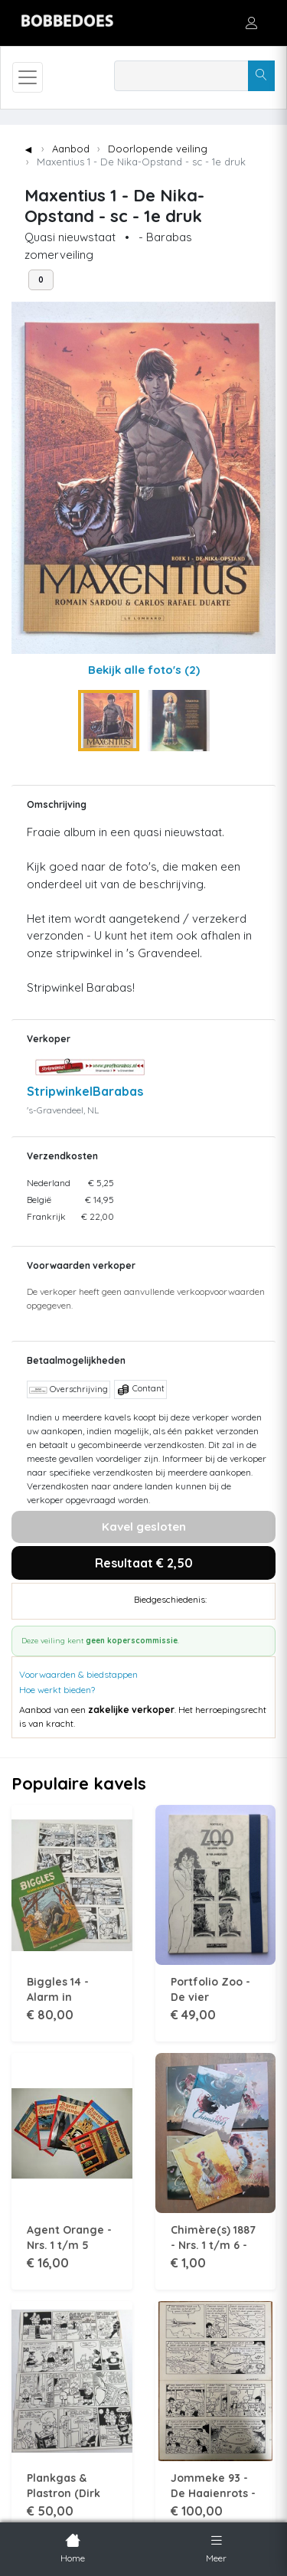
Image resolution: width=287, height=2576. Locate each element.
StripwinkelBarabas (85, 1091)
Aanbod (71, 148)
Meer (216, 2547)
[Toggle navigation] (27, 77)
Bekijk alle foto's (144, 669)
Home (72, 2547)
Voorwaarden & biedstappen (78, 1674)
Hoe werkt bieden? (57, 1689)
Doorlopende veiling (157, 148)
